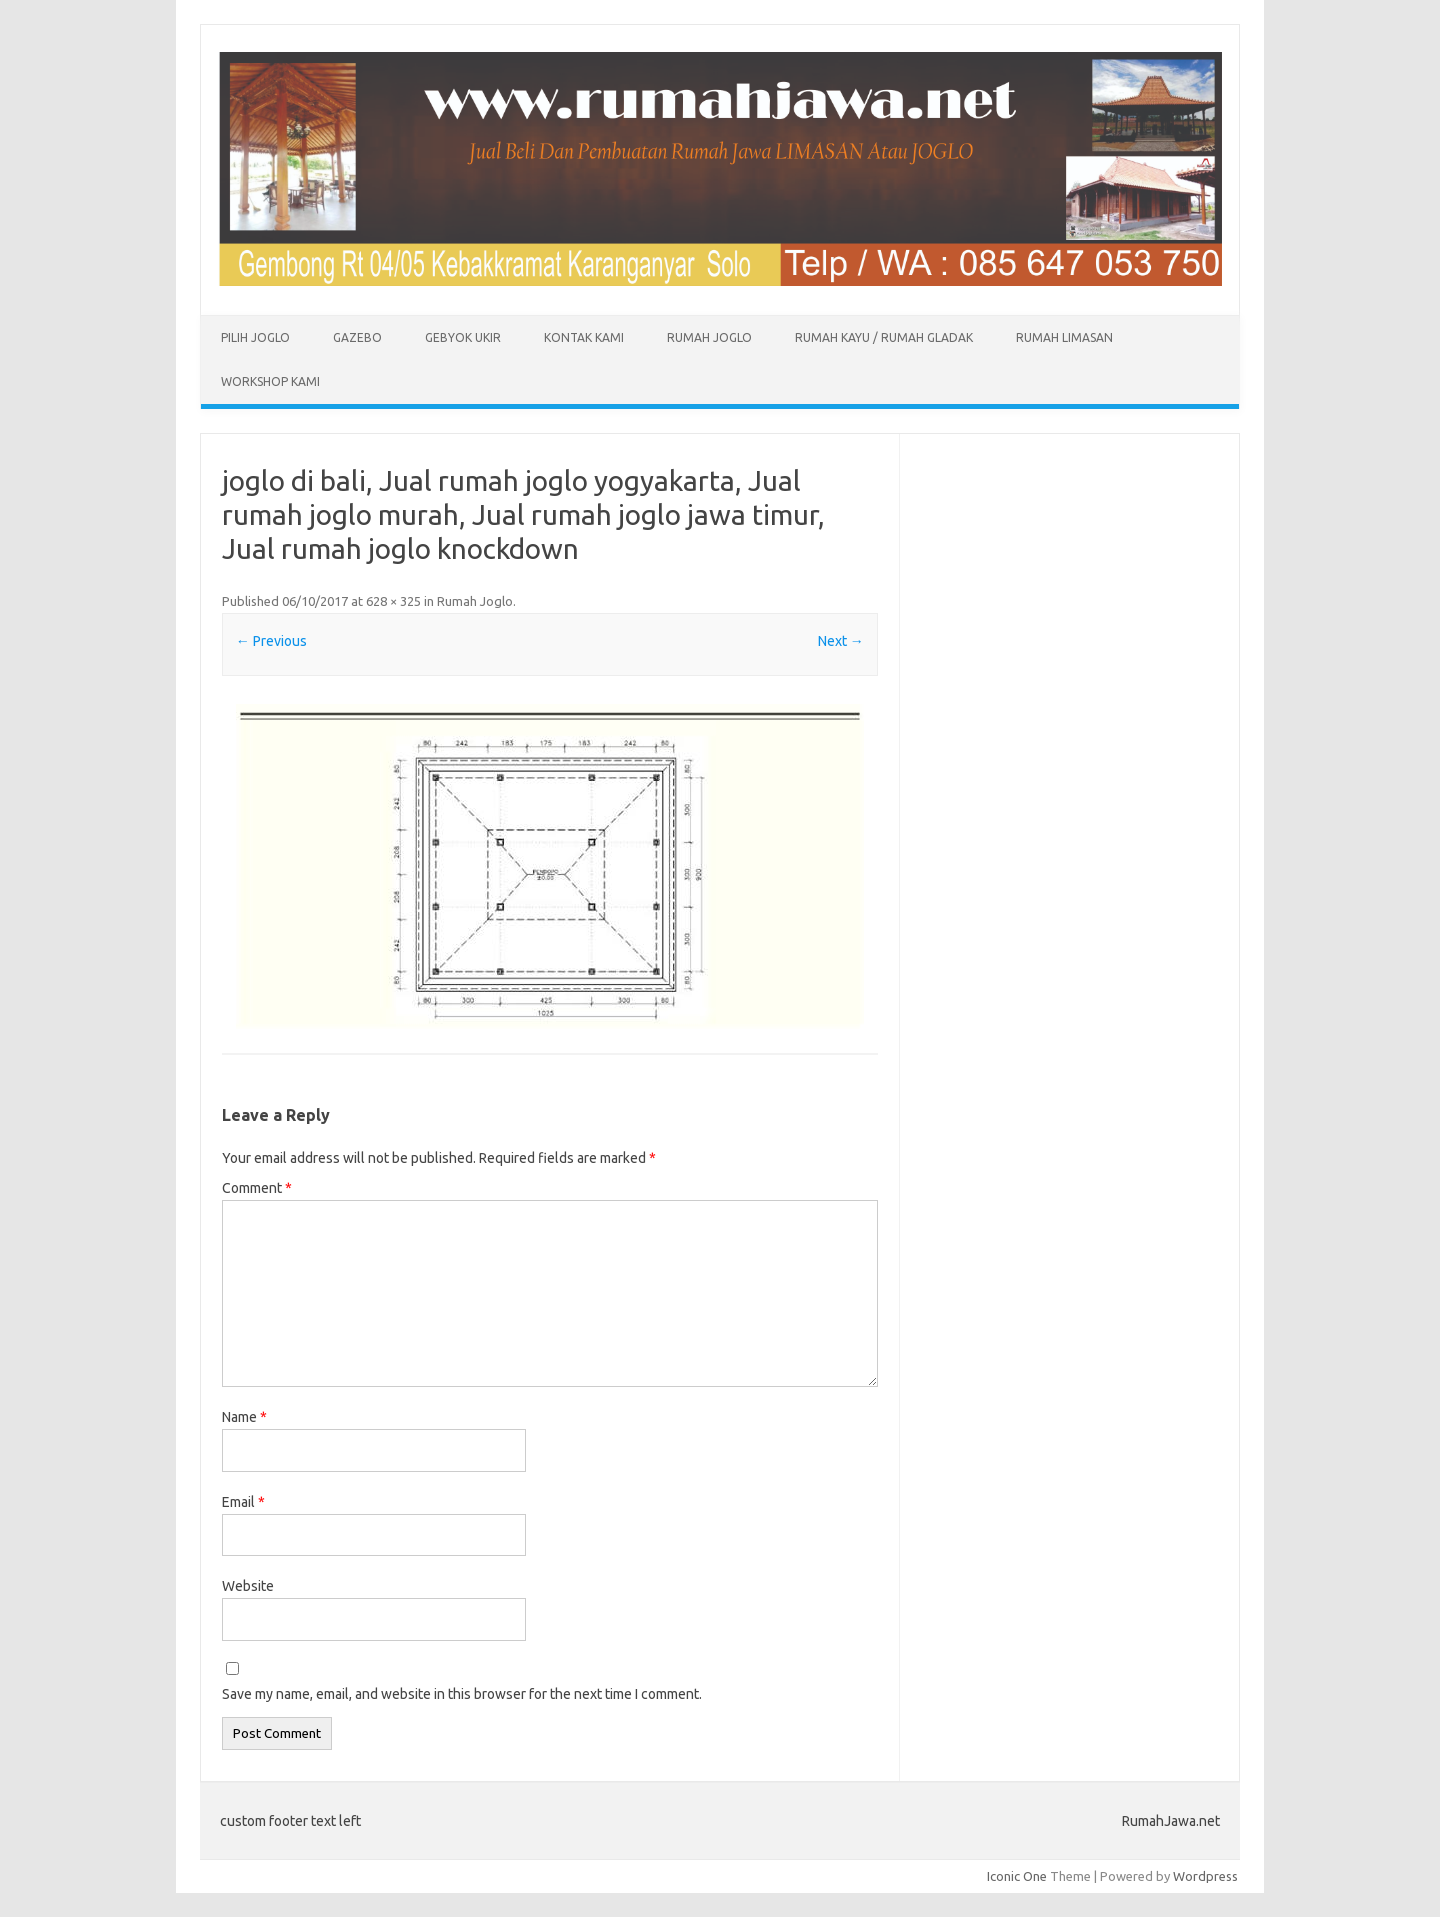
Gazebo (357, 337)
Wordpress (1205, 1876)
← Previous (271, 641)
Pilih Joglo (255, 337)
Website (248, 1586)
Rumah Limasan (1064, 337)
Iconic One (1017, 1876)
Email (243, 1502)
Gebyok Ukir (463, 337)
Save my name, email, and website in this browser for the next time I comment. (462, 1694)
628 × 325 (393, 601)
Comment (257, 1188)
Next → (841, 641)
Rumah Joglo (709, 337)
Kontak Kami (584, 337)
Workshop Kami (270, 381)
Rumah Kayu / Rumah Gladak (884, 337)
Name (244, 1417)
